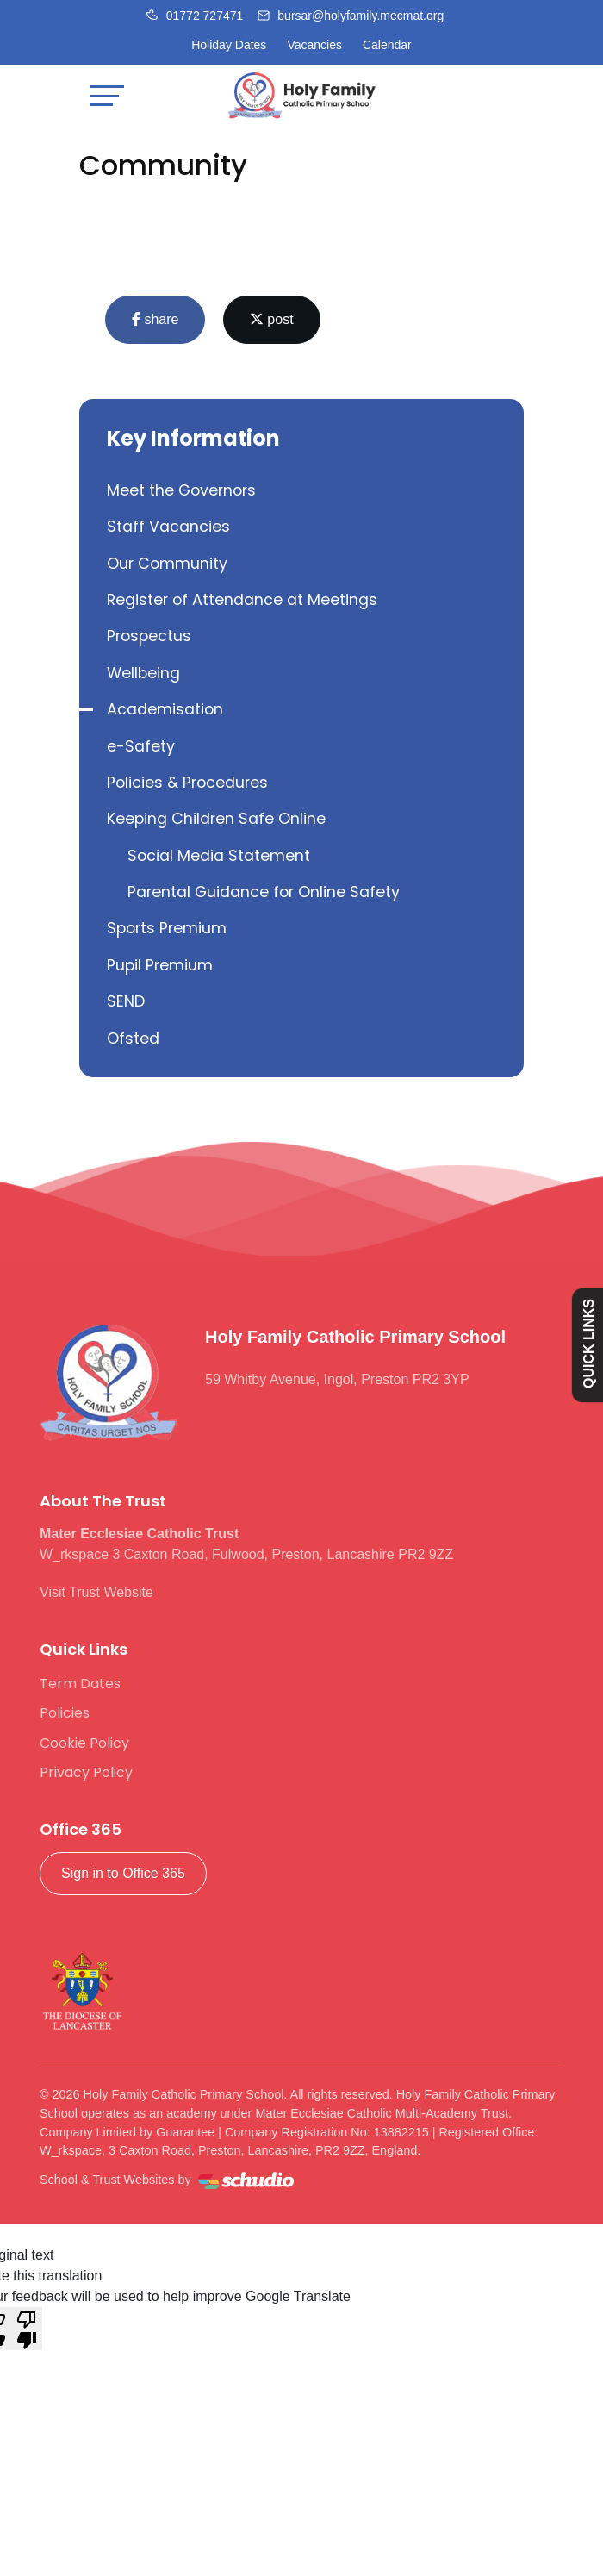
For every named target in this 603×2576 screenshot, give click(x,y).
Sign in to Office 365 (123, 1873)
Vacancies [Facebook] (314, 45)
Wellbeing (143, 673)
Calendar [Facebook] (387, 45)
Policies (65, 1713)
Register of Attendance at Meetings (242, 599)
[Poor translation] (26, 2328)
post (272, 319)
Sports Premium (167, 928)
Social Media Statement (218, 855)
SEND (126, 1001)
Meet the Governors (181, 490)
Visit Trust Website (96, 1592)
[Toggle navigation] (106, 95)
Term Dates (80, 1683)
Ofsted (133, 1038)
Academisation (165, 709)
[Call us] (195, 15)
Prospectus (149, 636)
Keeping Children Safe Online (216, 818)
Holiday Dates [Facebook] (228, 45)
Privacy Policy (86, 1772)
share (155, 319)
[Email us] (350, 15)
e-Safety (141, 746)
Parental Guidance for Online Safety (263, 892)
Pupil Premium (160, 965)
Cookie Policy (84, 1743)
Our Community (167, 563)
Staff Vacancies (168, 526)
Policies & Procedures (187, 782)
